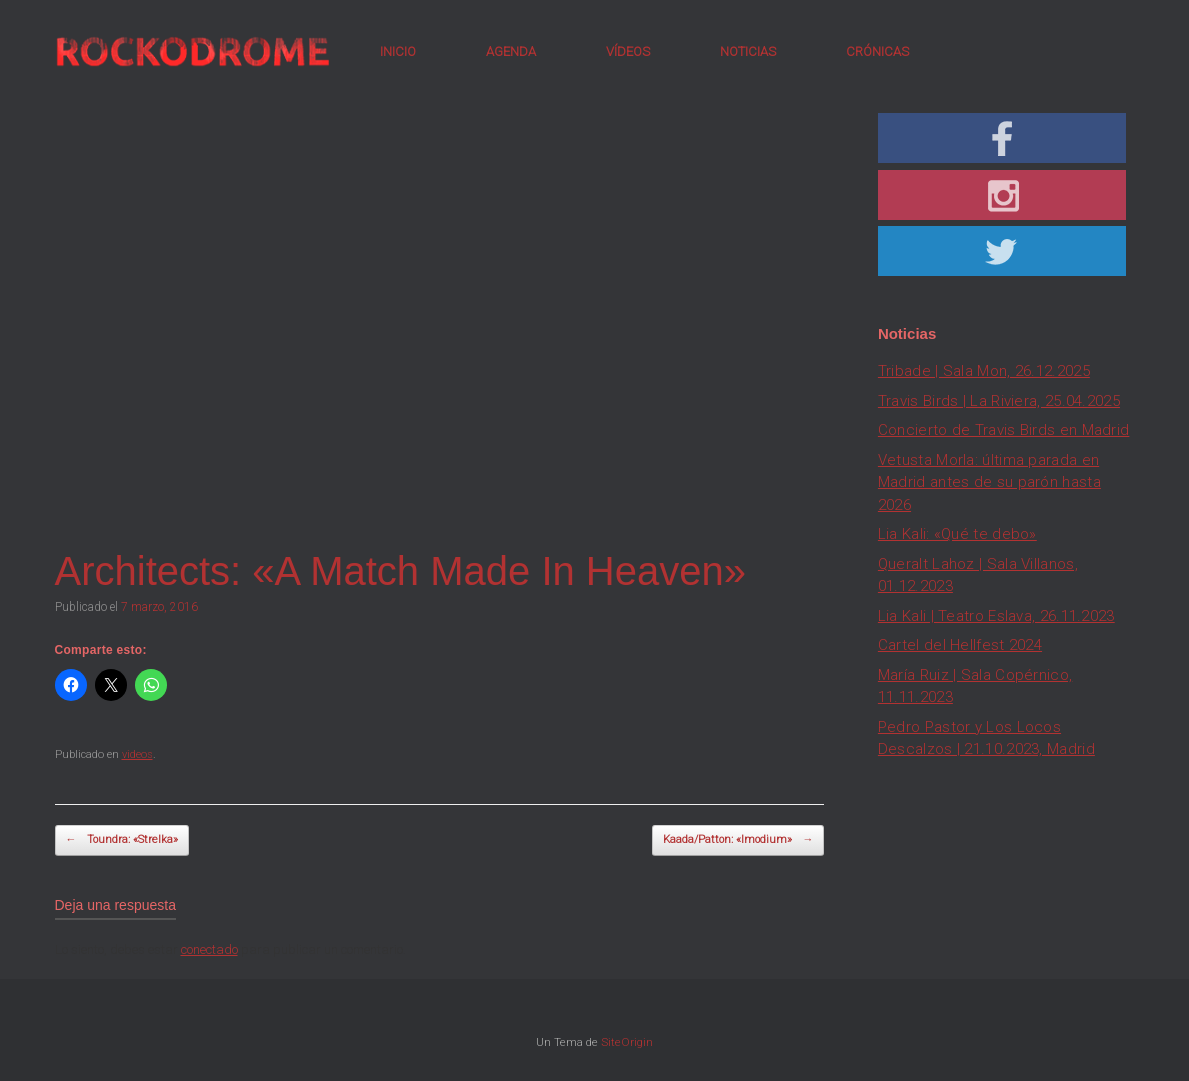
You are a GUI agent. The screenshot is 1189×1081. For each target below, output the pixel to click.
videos (137, 754)
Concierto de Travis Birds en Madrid (1004, 430)
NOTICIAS (748, 51)
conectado (209, 949)
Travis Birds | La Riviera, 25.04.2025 (999, 401)
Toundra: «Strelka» (122, 840)
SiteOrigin (627, 1042)
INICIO (398, 51)
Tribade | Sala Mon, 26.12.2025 (984, 371)
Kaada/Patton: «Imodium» (738, 840)
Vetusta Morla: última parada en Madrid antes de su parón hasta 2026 (989, 482)
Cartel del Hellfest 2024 (960, 645)
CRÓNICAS (877, 51)
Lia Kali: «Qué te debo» (957, 534)
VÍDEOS (628, 51)
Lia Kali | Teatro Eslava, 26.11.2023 (996, 616)
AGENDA (511, 51)
